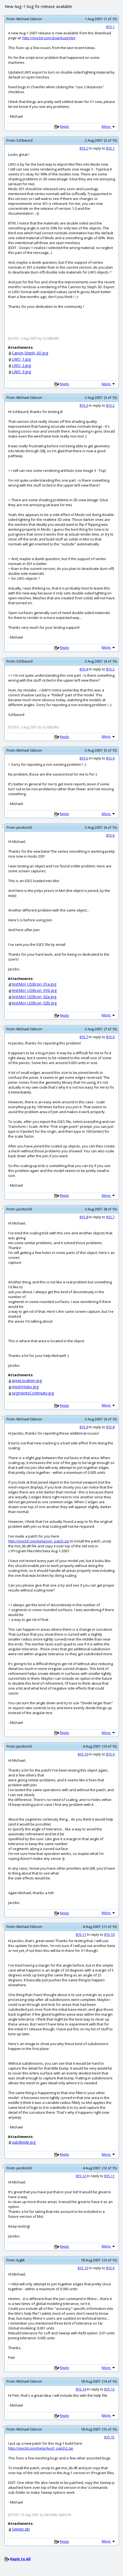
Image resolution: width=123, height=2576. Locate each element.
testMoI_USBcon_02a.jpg (34, 996)
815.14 (81, 2389)
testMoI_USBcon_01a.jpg (34, 984)
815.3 (84, 405)
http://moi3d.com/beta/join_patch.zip (38, 1541)
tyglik (20, 2260)
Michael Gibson (29, 18)
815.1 (110, 26)
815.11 (81, 1934)
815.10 (83, 1754)
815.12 (81, 2175)
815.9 (84, 1426)
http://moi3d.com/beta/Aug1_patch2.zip (40, 2448)
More (109, 126)
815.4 (84, 669)
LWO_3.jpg (21, 371)
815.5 (84, 758)
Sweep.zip (21, 2529)
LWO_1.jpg (21, 359)
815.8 (84, 1216)
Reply (64, 126)
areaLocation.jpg (27, 1380)
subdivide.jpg (24, 2142)
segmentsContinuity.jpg (33, 1393)
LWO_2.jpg (21, 365)
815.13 (83, 2267)
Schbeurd (24, 140)
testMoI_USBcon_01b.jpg (34, 990)
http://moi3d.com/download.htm (48, 37)
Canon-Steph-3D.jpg (30, 353)
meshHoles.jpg (25, 1386)
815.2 (84, 148)
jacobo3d (24, 827)
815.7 (84, 1036)
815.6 (110, 835)
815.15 (109, 2437)
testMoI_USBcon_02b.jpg (34, 1003)
